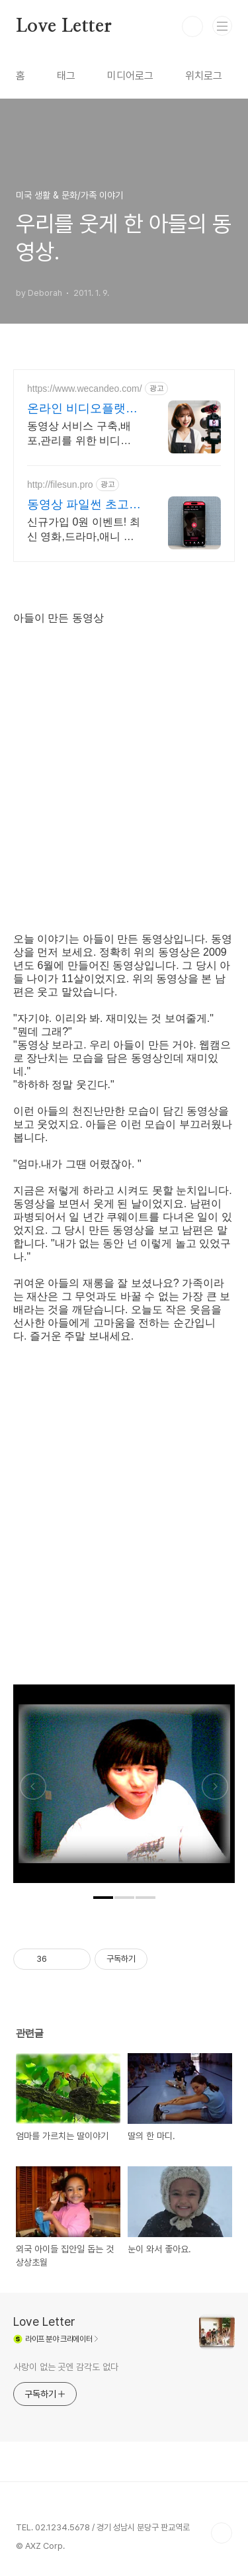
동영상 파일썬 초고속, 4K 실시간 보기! (78, 505)
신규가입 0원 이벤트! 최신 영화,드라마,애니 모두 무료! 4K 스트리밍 (83, 530)
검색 (192, 26)
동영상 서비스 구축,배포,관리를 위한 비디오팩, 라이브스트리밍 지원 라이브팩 (79, 434)
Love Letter (64, 26)
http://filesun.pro (60, 484)
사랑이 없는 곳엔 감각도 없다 (65, 2367)
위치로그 (203, 75)
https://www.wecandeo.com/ (84, 388)
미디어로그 (130, 75)
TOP (221, 2533)
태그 (66, 75)
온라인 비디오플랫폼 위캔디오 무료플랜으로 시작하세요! (82, 409)
